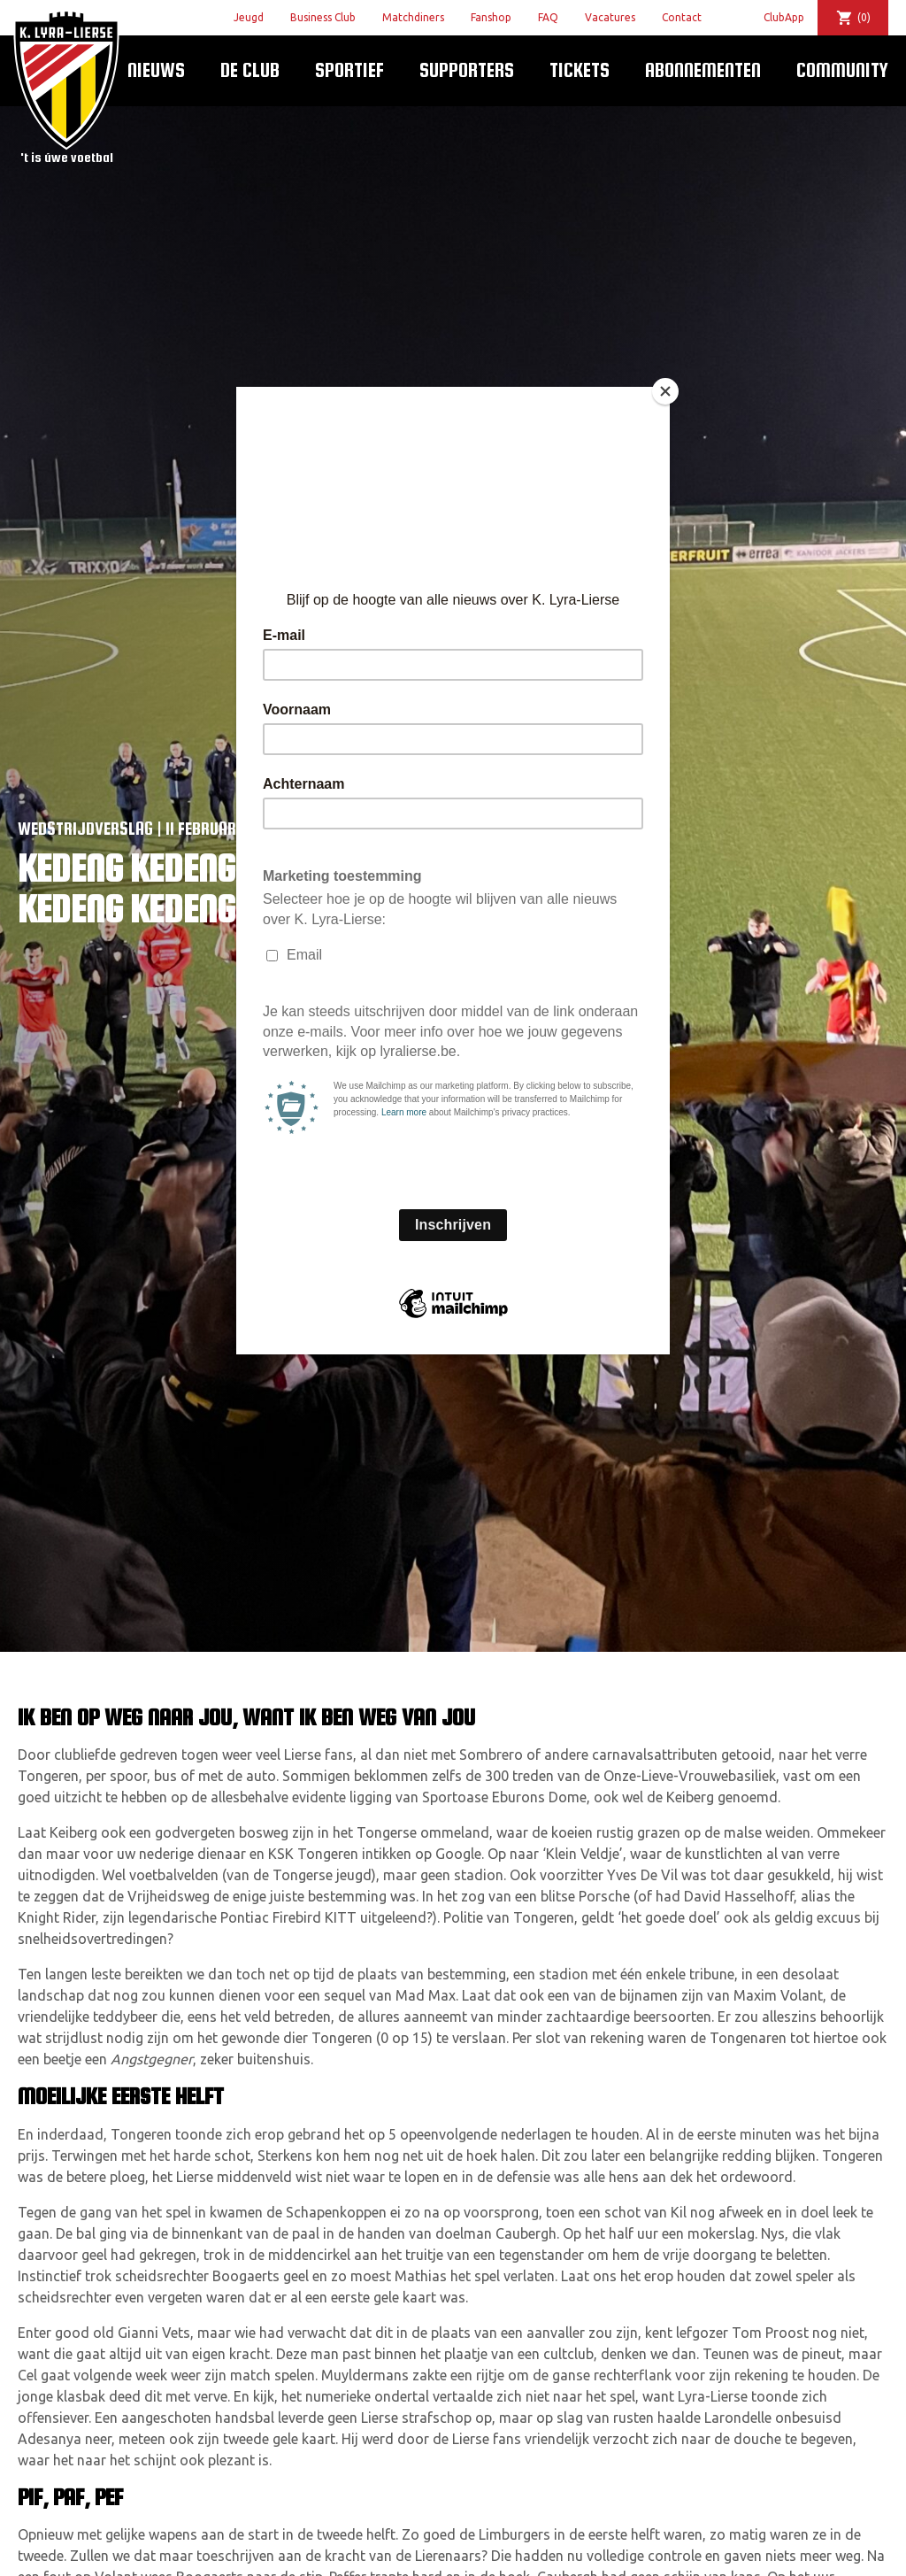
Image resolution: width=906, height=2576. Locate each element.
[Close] (665, 391)
